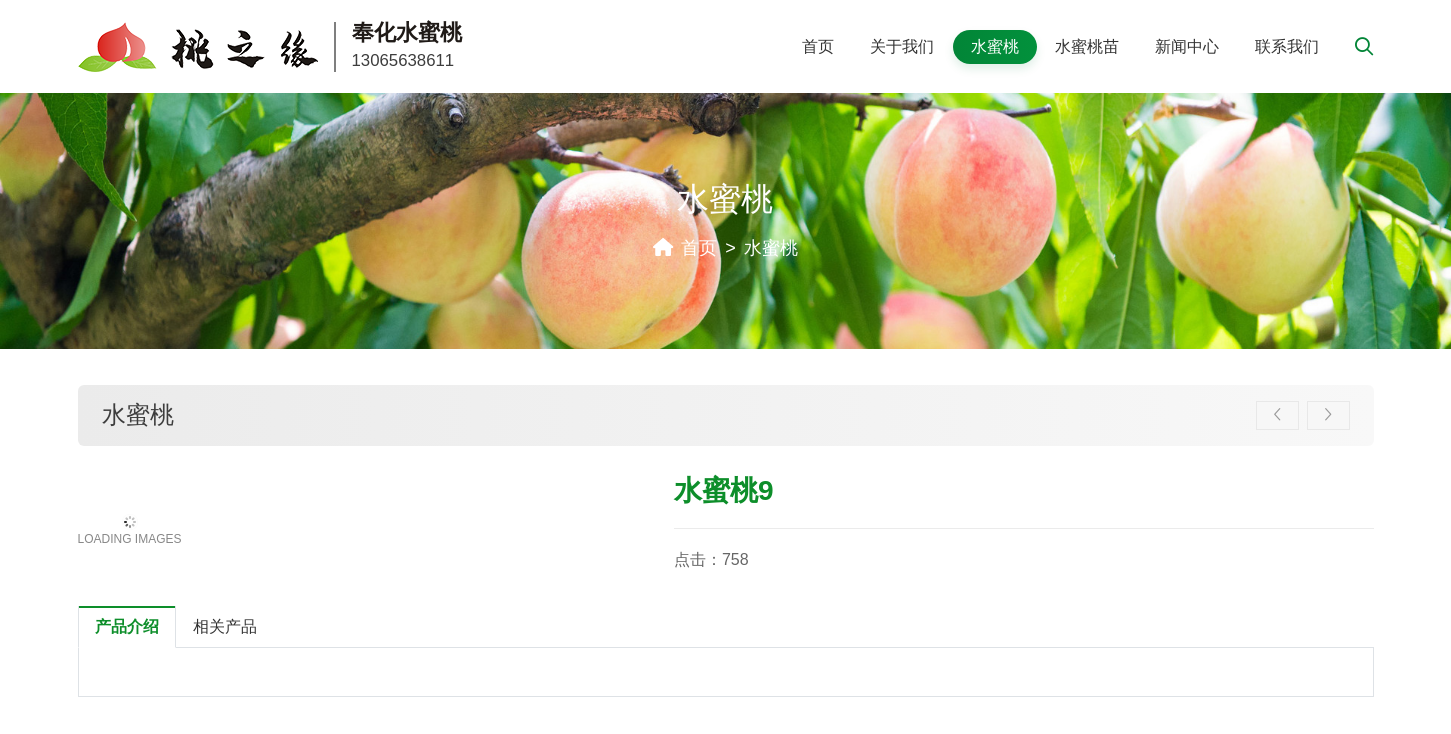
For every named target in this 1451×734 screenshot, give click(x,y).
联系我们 (1287, 46)
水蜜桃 (995, 46)
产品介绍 (127, 626)
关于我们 (902, 46)
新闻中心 (1187, 46)
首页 (818, 46)
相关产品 (225, 626)
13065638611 (403, 60)
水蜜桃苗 (1087, 46)
